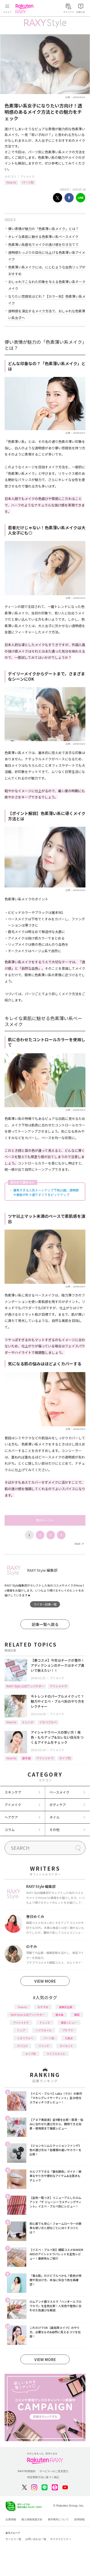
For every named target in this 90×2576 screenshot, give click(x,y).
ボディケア (57, 1804)
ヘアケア (11, 1817)
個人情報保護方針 (31, 2519)
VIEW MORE (45, 1981)
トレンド (28, 1722)
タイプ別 (65, 1758)
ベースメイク (59, 1792)
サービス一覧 (13, 2539)
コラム (10, 1829)
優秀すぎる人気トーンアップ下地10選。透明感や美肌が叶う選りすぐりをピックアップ (46, 1192)
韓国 (76, 2015)
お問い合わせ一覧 (35, 2539)
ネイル (54, 1817)
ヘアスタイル (44, 2030)
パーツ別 (28, 182)
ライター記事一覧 (45, 1604)
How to (11, 182)
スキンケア (13, 1792)
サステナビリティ (60, 2539)
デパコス (22, 2046)
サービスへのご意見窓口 (53, 2471)
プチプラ (67, 2030)
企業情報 (11, 2519)
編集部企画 (65, 2007)
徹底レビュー (69, 2022)
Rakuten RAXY (25, 8)
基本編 (26, 1758)
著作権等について (58, 2519)
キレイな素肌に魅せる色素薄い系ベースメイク (43, 236)
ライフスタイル (56, 2054)
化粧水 (69, 2038)
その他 (54, 1829)
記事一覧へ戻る (45, 1624)
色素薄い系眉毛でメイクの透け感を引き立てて (43, 244)
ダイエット (66, 2046)
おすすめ (43, 2007)
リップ (21, 2030)
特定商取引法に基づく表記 (43, 2477)
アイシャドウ (58, 1686)
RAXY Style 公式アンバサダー (25, 1686)
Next (79, 1543)
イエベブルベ (48, 1722)
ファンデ (43, 2046)
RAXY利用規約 (27, 2471)
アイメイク (27, 176)
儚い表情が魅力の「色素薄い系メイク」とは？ (43, 228)
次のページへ (45, 1520)
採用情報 (79, 2519)
